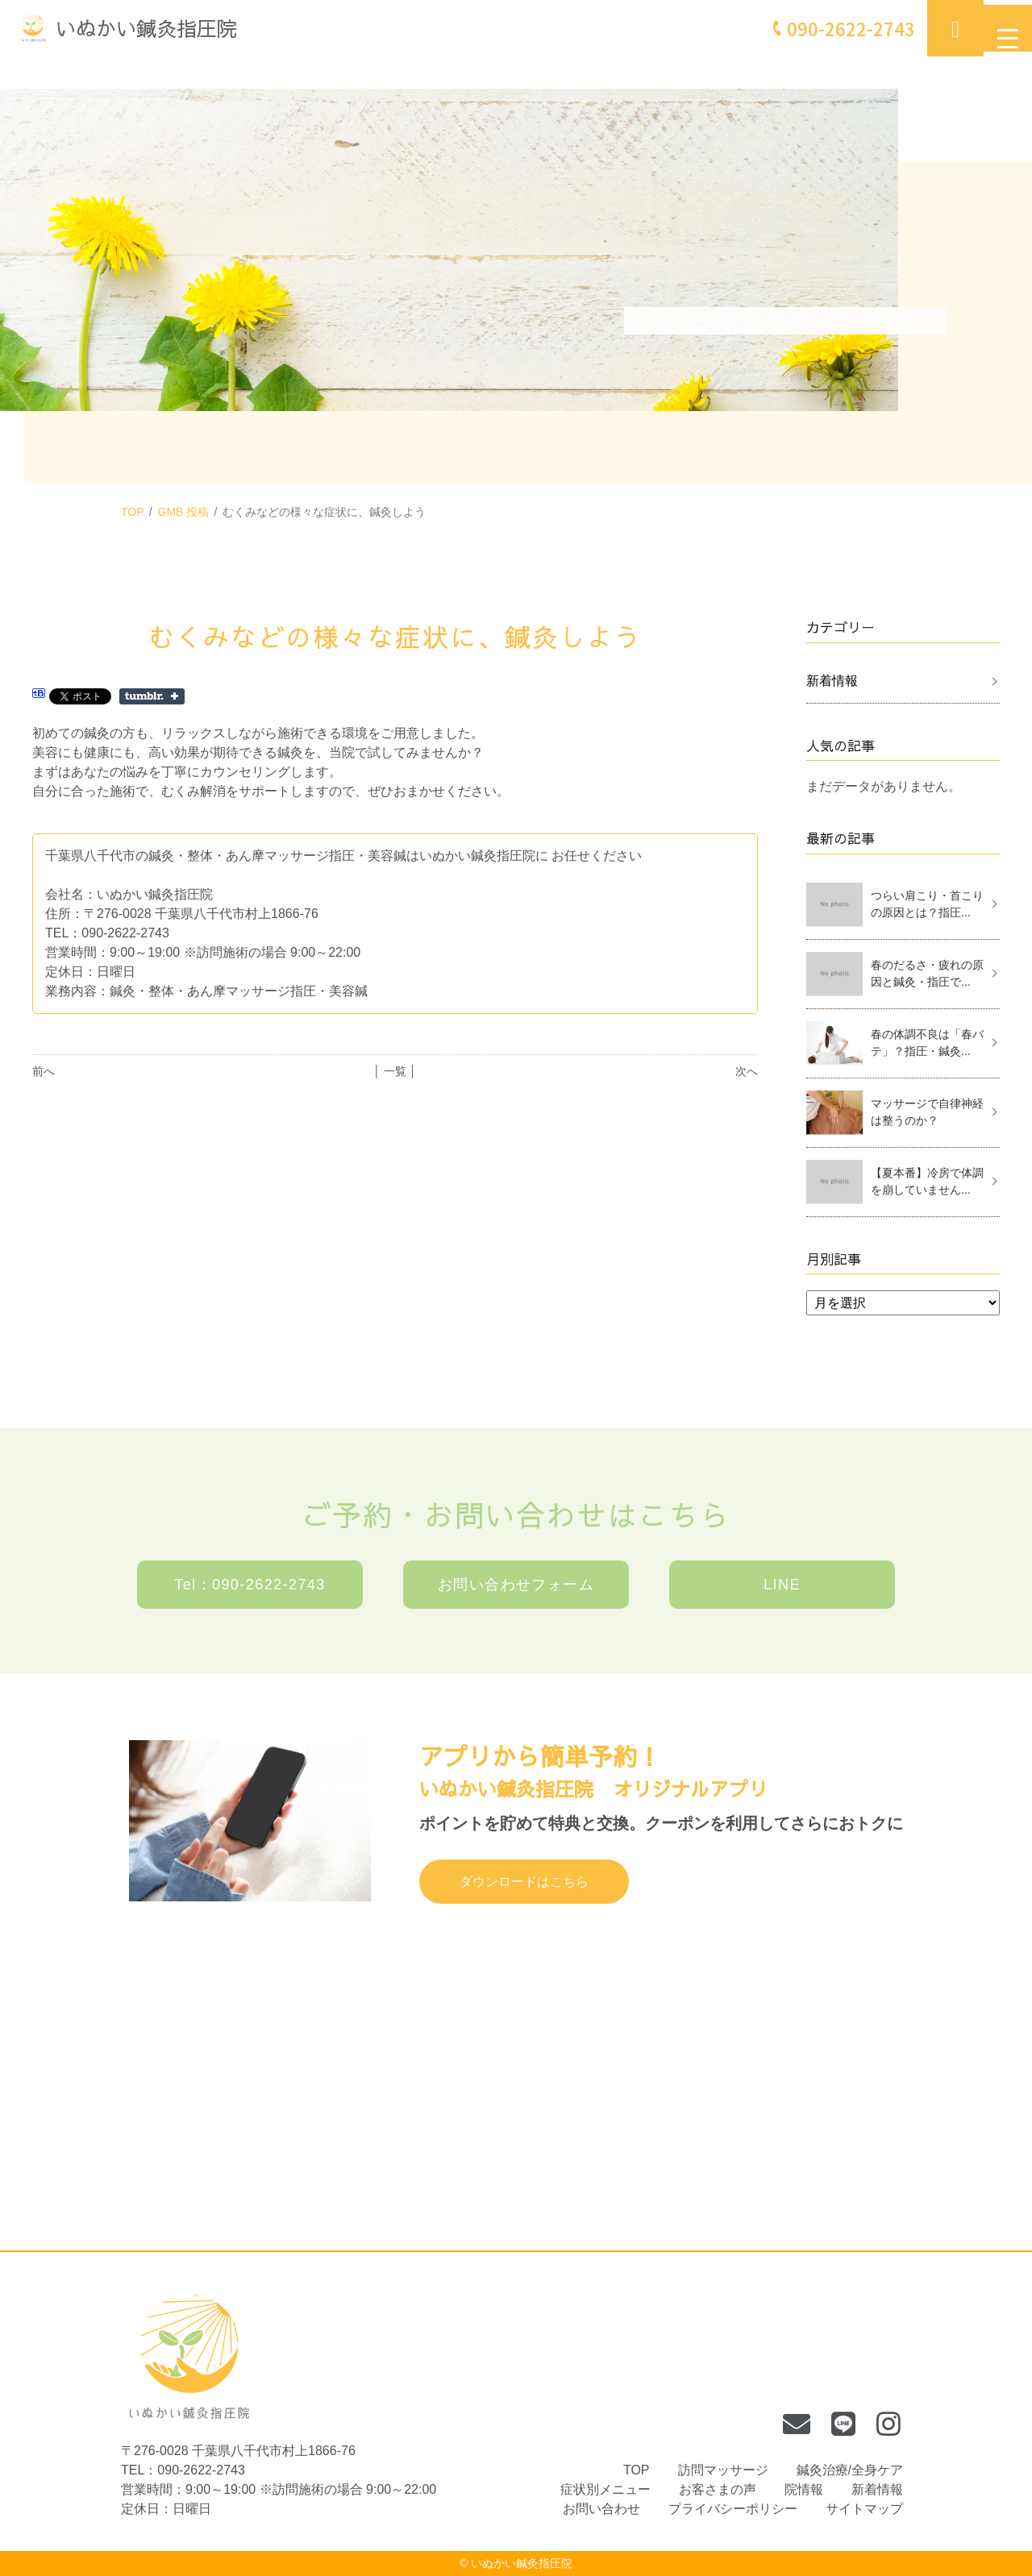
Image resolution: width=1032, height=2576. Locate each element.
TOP (132, 511)
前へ (43, 1071)
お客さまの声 (717, 2489)
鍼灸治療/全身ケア (850, 2470)
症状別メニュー (605, 2489)
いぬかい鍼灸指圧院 (521, 2563)
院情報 (803, 2489)
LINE (782, 1585)
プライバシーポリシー (732, 2509)
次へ (746, 1071)
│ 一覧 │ (394, 1071)
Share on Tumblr (152, 696)
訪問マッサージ (723, 2470)
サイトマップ (864, 2509)
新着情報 (832, 681)
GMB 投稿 (184, 511)
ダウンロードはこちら (524, 1881)
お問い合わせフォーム (516, 1585)
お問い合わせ (601, 2509)
